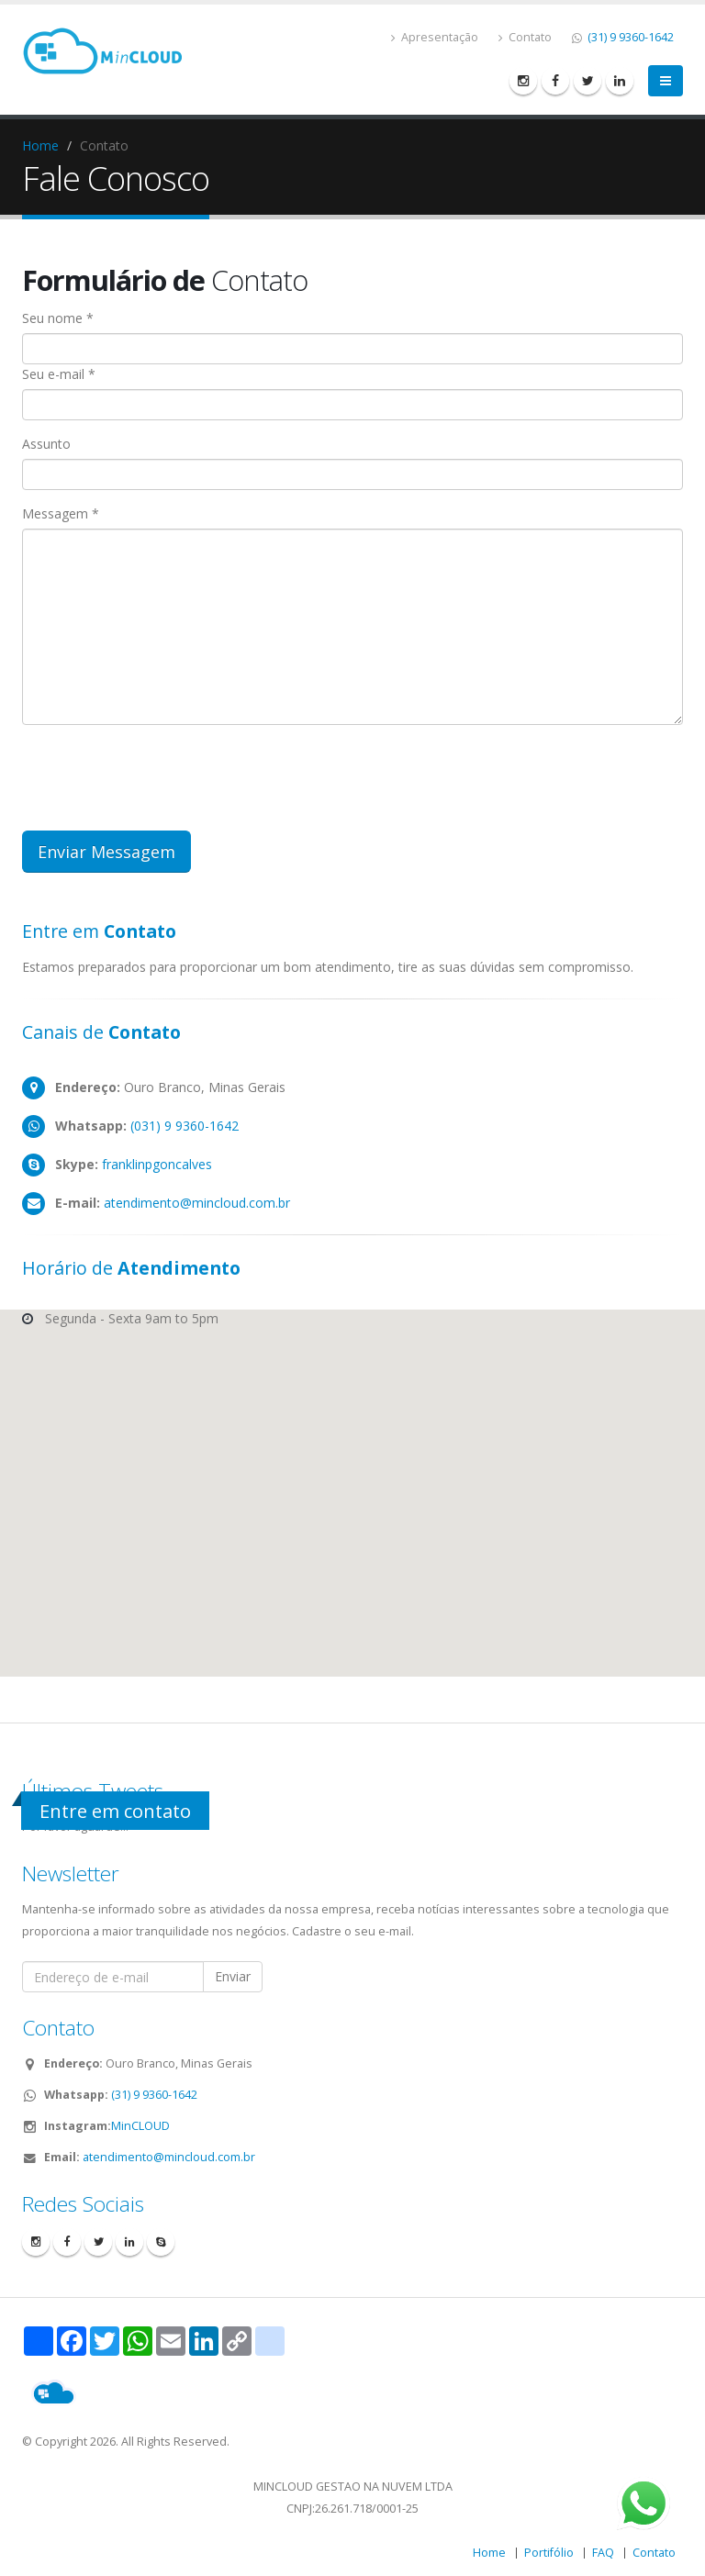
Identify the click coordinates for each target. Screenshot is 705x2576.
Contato (525, 37)
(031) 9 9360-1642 (183, 1125)
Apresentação (434, 37)
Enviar (233, 1976)
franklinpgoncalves (155, 1164)
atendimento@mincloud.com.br (197, 1202)
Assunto (46, 443)
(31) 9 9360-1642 (629, 37)
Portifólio (549, 2552)
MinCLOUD (140, 2126)
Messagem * (60, 513)
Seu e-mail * (58, 374)
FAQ (603, 2552)
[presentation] (161, 774)
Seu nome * (58, 318)
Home (40, 145)
